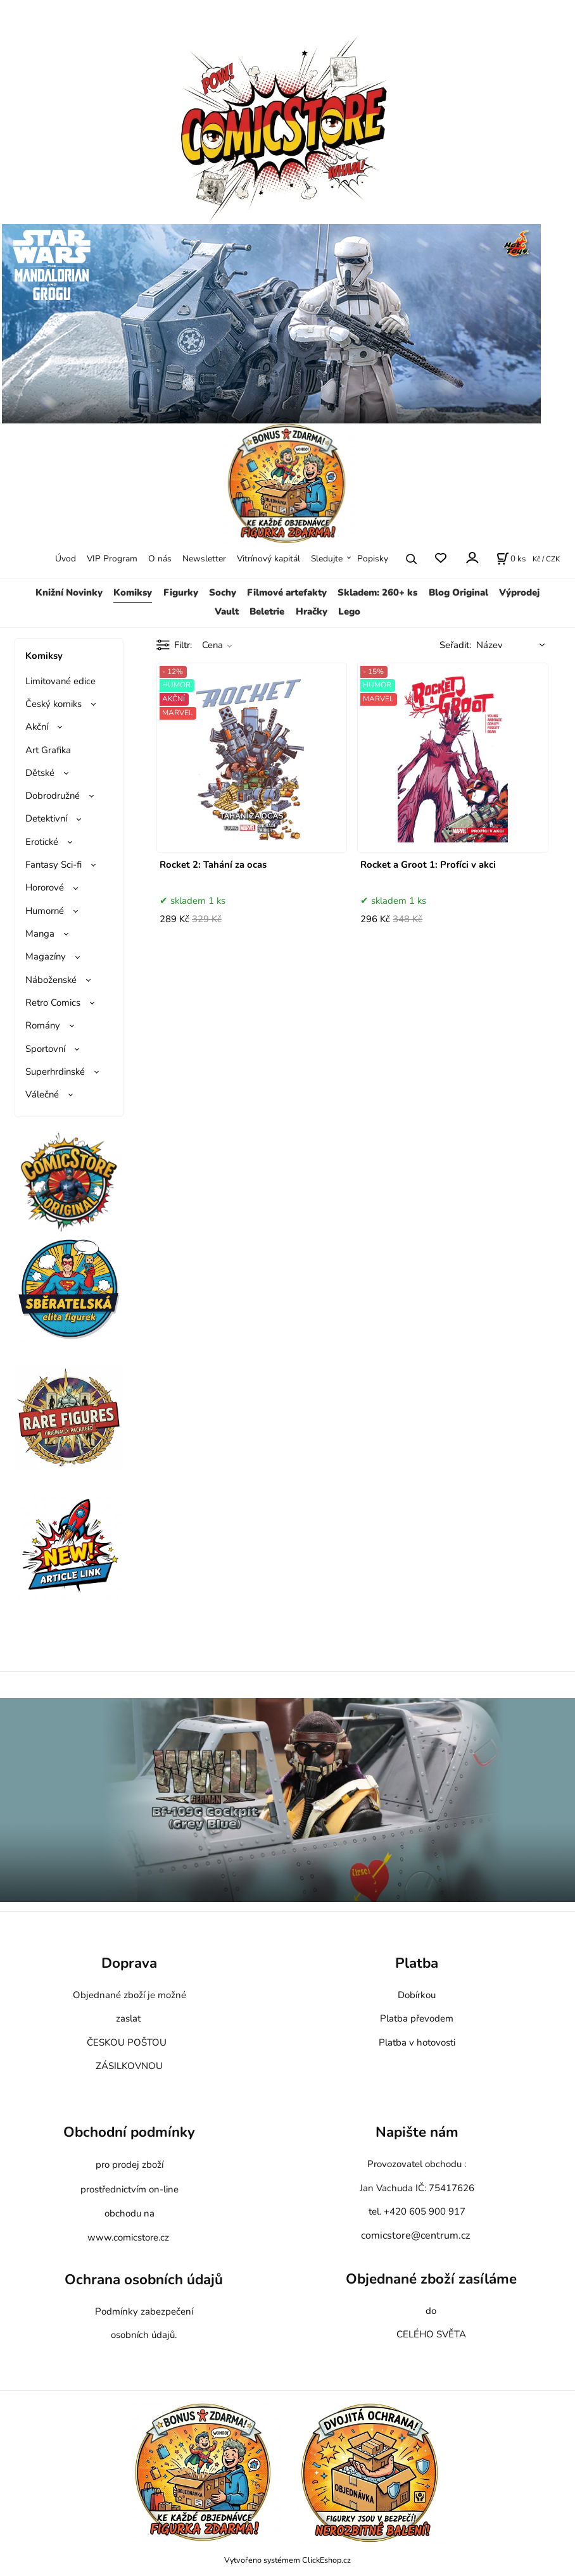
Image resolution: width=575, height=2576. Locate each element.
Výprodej (519, 592)
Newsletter (204, 559)
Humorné (44, 910)
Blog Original (458, 592)
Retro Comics (52, 1002)
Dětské (39, 772)
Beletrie (267, 611)
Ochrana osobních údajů (144, 2279)
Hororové (44, 887)
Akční (36, 726)
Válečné (42, 1094)
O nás (160, 559)
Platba (416, 1963)
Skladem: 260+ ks (377, 592)
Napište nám (417, 2132)
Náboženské (51, 979)
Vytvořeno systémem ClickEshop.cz (287, 2559)
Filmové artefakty (287, 592)
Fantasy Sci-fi (53, 864)
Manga (39, 933)
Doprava (129, 1963)
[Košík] (511, 559)
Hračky (311, 611)
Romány (42, 1025)
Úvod (65, 559)
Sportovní (45, 1048)
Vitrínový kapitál (268, 559)
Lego (349, 611)
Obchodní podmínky (129, 2132)
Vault (227, 611)
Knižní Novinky (69, 592)
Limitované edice (60, 681)
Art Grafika (48, 750)
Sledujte (327, 559)
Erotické (41, 841)
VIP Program (112, 559)
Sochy (222, 592)
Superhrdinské (55, 1071)
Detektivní (46, 818)
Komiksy (132, 592)
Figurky (180, 592)
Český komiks (53, 703)
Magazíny (45, 956)
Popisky (372, 559)
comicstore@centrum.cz (415, 2235)
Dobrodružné (52, 795)
